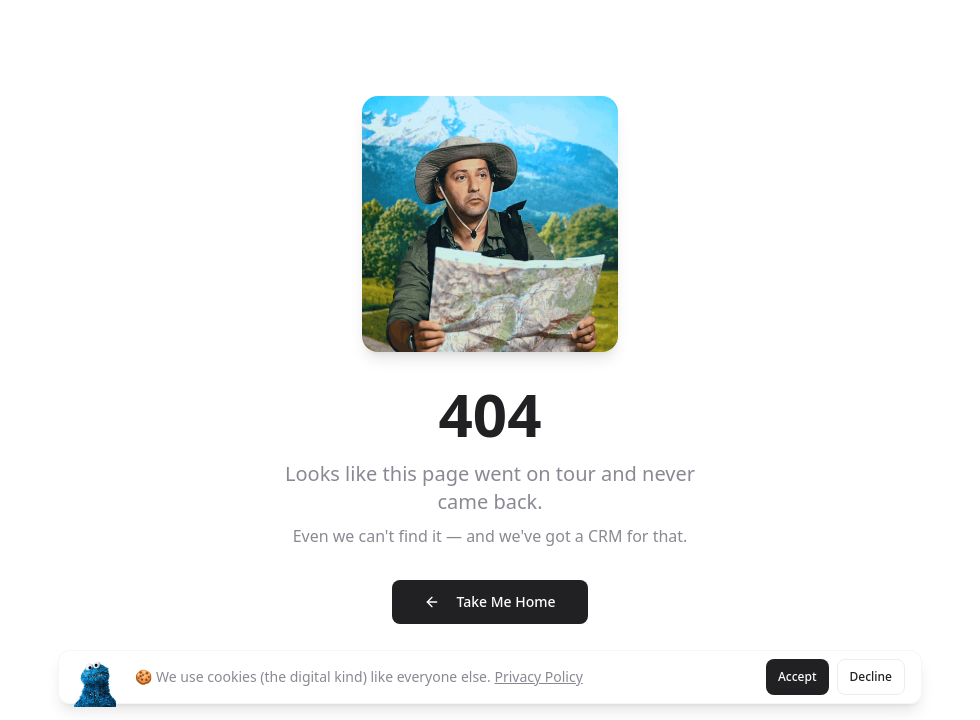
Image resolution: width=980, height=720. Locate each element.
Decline (871, 676)
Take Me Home (489, 601)
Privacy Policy (538, 676)
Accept (797, 676)
